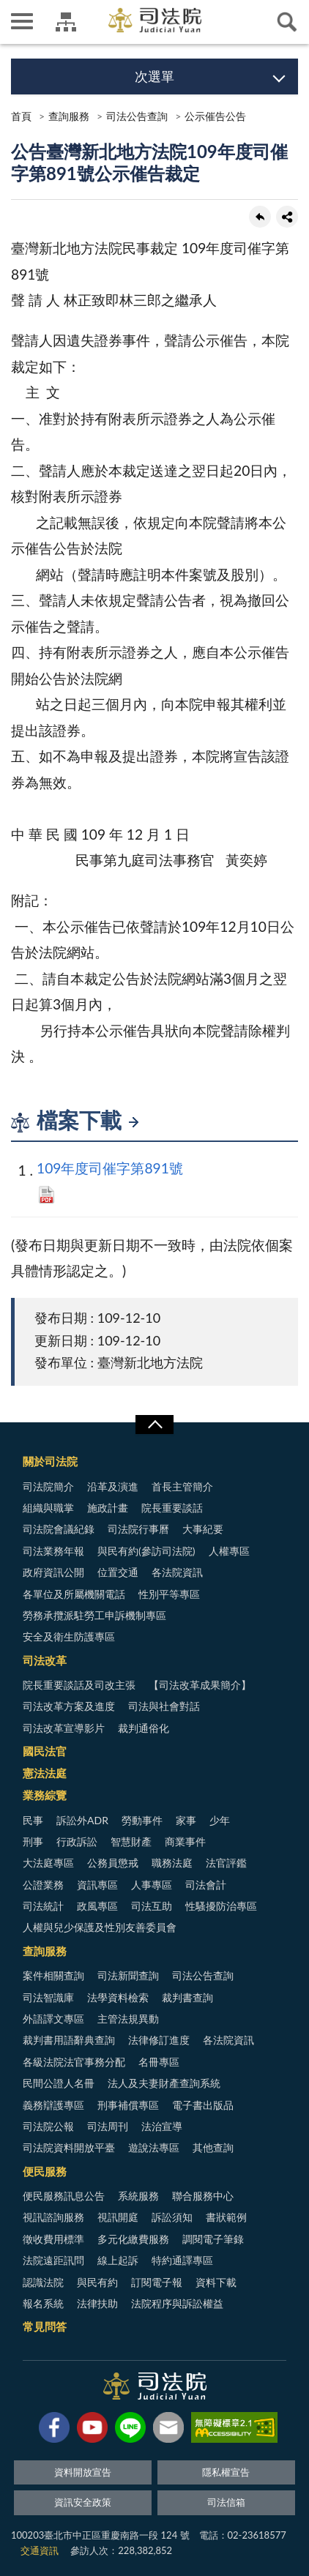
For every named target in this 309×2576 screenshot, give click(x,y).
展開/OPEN (154, 1424)
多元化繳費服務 (133, 2239)
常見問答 (45, 2326)
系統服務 (138, 2195)
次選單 (154, 76)
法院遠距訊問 (53, 2260)
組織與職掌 (48, 1507)
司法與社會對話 (164, 1706)
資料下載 (216, 2282)
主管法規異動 (128, 2018)
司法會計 (205, 1884)
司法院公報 (48, 2126)
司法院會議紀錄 (58, 1529)
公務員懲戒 (112, 1862)
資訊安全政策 (82, 2502)
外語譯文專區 (53, 2018)
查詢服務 (68, 116)
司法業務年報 (53, 1551)
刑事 (33, 1841)
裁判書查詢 (187, 1997)
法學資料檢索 (118, 1997)
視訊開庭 (117, 2217)
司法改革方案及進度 (69, 1706)
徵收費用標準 (53, 2239)
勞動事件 (142, 1820)
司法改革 (45, 1660)
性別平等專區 (169, 1594)
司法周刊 (107, 2126)
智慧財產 (131, 1841)
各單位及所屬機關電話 (74, 1594)
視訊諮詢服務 (53, 2217)
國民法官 (45, 1751)
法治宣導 (161, 2126)
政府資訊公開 (53, 1572)
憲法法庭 (45, 1773)
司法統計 (43, 1906)
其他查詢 (213, 2147)
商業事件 (185, 1841)
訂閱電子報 (156, 2282)
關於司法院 (50, 1461)
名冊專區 (158, 2062)
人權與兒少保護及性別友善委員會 (99, 1927)
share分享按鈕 (287, 217)
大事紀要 (202, 1529)
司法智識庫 (48, 1997)
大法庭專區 (48, 1862)
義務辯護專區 (53, 2105)
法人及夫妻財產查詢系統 (164, 2083)
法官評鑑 (226, 1862)
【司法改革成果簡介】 (200, 1685)
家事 (186, 1820)
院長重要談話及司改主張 (79, 1685)
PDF (46, 1194)
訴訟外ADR (82, 1820)
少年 (219, 1820)
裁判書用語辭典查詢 (69, 2040)
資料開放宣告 (82, 2472)
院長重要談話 (172, 1507)
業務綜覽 (45, 1795)
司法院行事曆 (138, 1529)
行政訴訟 (76, 1841)
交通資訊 (40, 2550)
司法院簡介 (48, 1486)
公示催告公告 (215, 116)
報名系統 (43, 2303)
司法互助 (151, 1906)
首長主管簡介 (182, 1486)
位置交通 (117, 1572)
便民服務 (45, 2171)
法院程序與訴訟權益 (177, 2303)
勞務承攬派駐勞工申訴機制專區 (94, 1615)
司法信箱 (226, 2502)
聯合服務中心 (203, 2195)
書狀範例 (226, 2217)
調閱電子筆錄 (213, 2239)
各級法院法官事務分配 (74, 2062)
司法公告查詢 (137, 116)
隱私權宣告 (226, 2472)
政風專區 (97, 1906)
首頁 (21, 116)
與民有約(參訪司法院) (146, 1551)
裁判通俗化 (143, 1728)
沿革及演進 (112, 1486)
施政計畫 (107, 1507)
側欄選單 (22, 21)
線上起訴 (117, 2260)
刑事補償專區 (128, 2105)
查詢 (287, 22)
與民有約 (97, 2282)
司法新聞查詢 (128, 1975)
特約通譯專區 (182, 2260)
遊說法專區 (153, 2147)
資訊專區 (97, 1884)
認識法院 (43, 2282)
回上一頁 (260, 217)
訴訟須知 (172, 2217)
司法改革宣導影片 (64, 1728)
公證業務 (43, 1884)
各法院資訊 (177, 1572)
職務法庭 (172, 1862)
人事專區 (151, 1884)
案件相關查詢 (53, 1975)
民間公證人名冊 (58, 2083)
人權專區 (229, 1551)
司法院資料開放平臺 (69, 2147)
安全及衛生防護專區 (69, 1636)
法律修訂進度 (159, 2040)
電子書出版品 (203, 2105)
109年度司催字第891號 (110, 1168)
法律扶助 (97, 2303)
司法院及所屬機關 (66, 22)
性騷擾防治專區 (221, 1906)
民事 (33, 1820)
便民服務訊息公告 (64, 2195)
